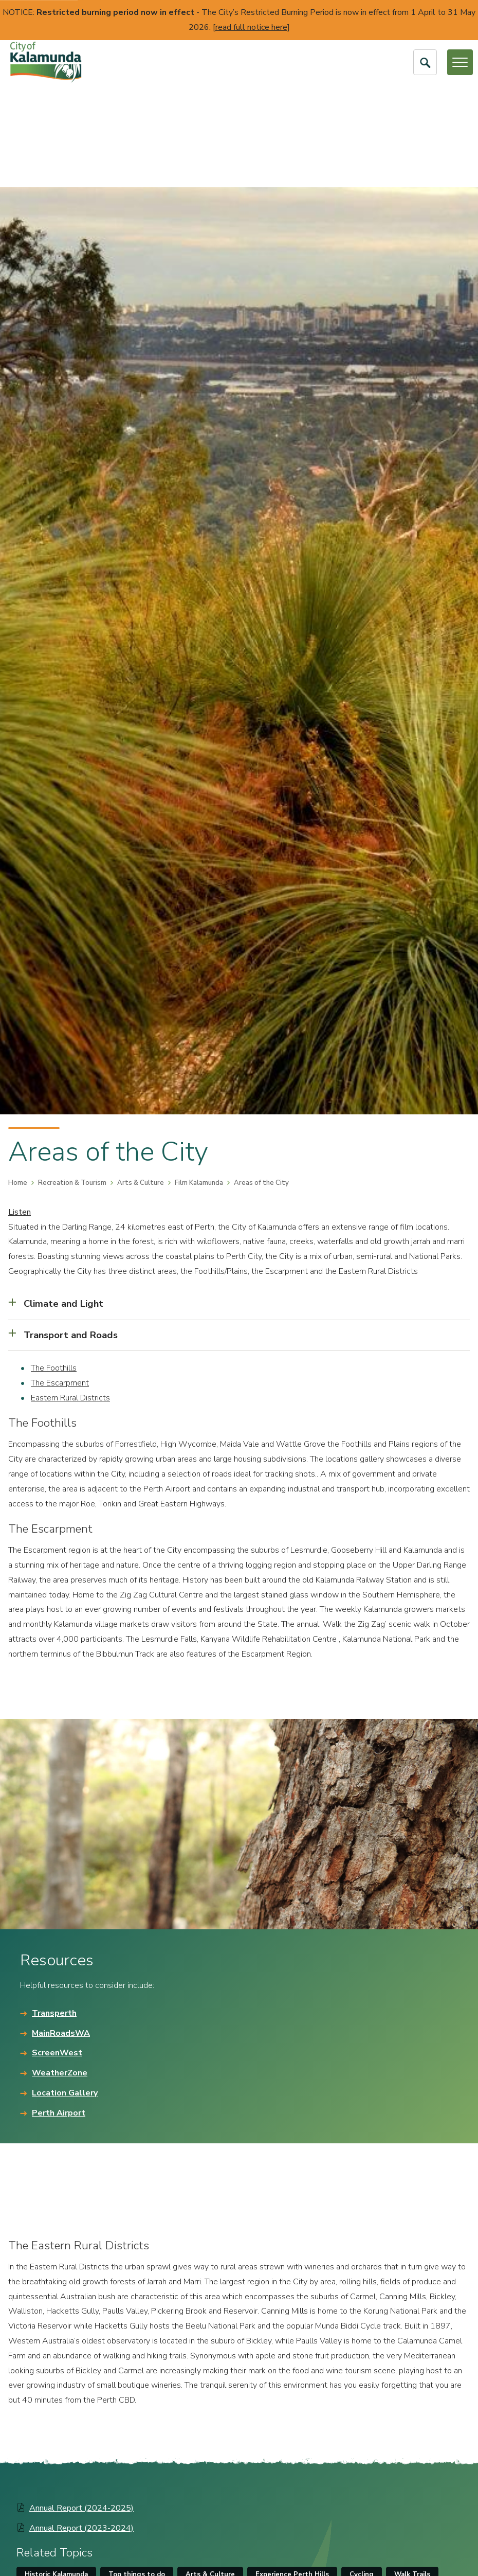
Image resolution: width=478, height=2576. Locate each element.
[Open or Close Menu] (460, 62)
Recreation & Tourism (72, 1182)
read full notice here (251, 27)
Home (17, 1182)
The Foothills (54, 1368)
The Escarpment (60, 1383)
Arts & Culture (140, 1182)
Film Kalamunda (199, 1182)
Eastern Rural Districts (70, 1398)
